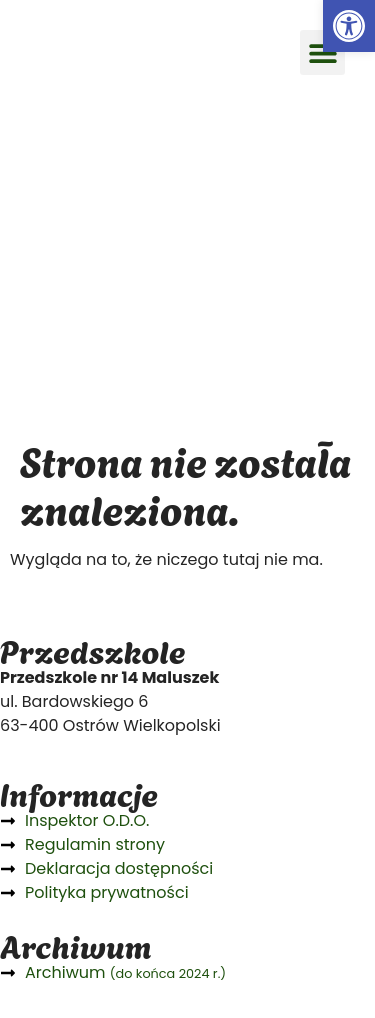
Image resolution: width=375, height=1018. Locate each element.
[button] (322, 52)
